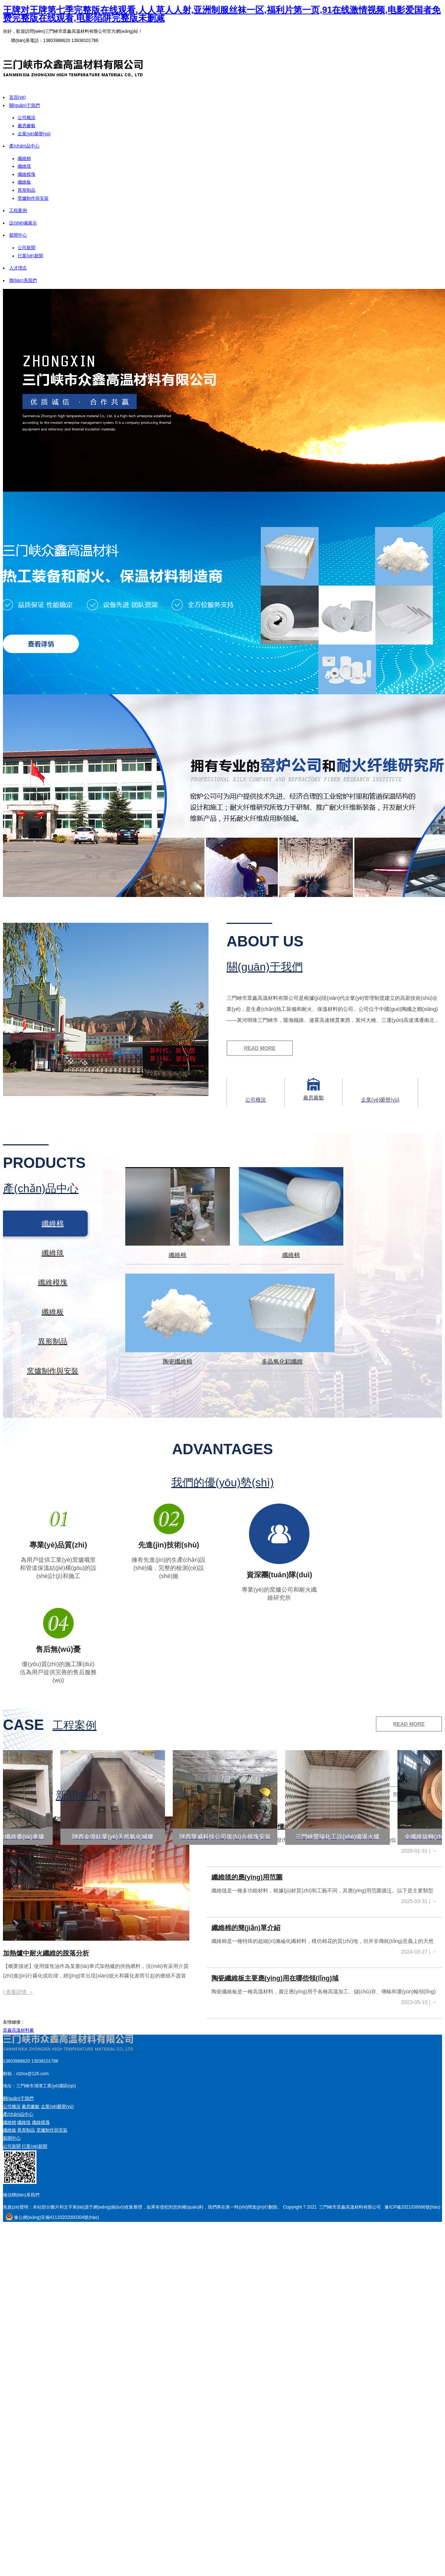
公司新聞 (26, 247)
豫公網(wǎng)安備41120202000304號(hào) (53, 2217)
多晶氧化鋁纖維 (282, 1361)
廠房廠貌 (26, 125)
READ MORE (260, 1048)
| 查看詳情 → (18, 1991)
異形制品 (26, 190)
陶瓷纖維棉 (177, 1361)
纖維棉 (24, 158)
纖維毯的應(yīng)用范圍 (247, 1877)
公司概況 (26, 117)
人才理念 (18, 267)
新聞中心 (18, 235)
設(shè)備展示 (23, 223)
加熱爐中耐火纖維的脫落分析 (46, 1953)
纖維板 (24, 182)
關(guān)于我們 (24, 105)
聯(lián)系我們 (23, 280)
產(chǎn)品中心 (24, 146)
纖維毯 (24, 166)
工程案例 (18, 210)
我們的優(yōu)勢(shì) (222, 1482)
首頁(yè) (17, 97)
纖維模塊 (26, 174)
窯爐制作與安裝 (33, 198)
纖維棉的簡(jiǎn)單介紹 (245, 1927)
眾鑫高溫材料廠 (18, 2030)
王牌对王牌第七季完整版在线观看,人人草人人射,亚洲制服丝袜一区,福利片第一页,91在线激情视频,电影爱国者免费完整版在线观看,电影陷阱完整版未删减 (222, 14)
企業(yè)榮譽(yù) (34, 133)
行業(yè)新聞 (30, 255)
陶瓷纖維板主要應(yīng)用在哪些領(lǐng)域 (275, 1978)
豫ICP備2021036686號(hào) (412, 2207)
